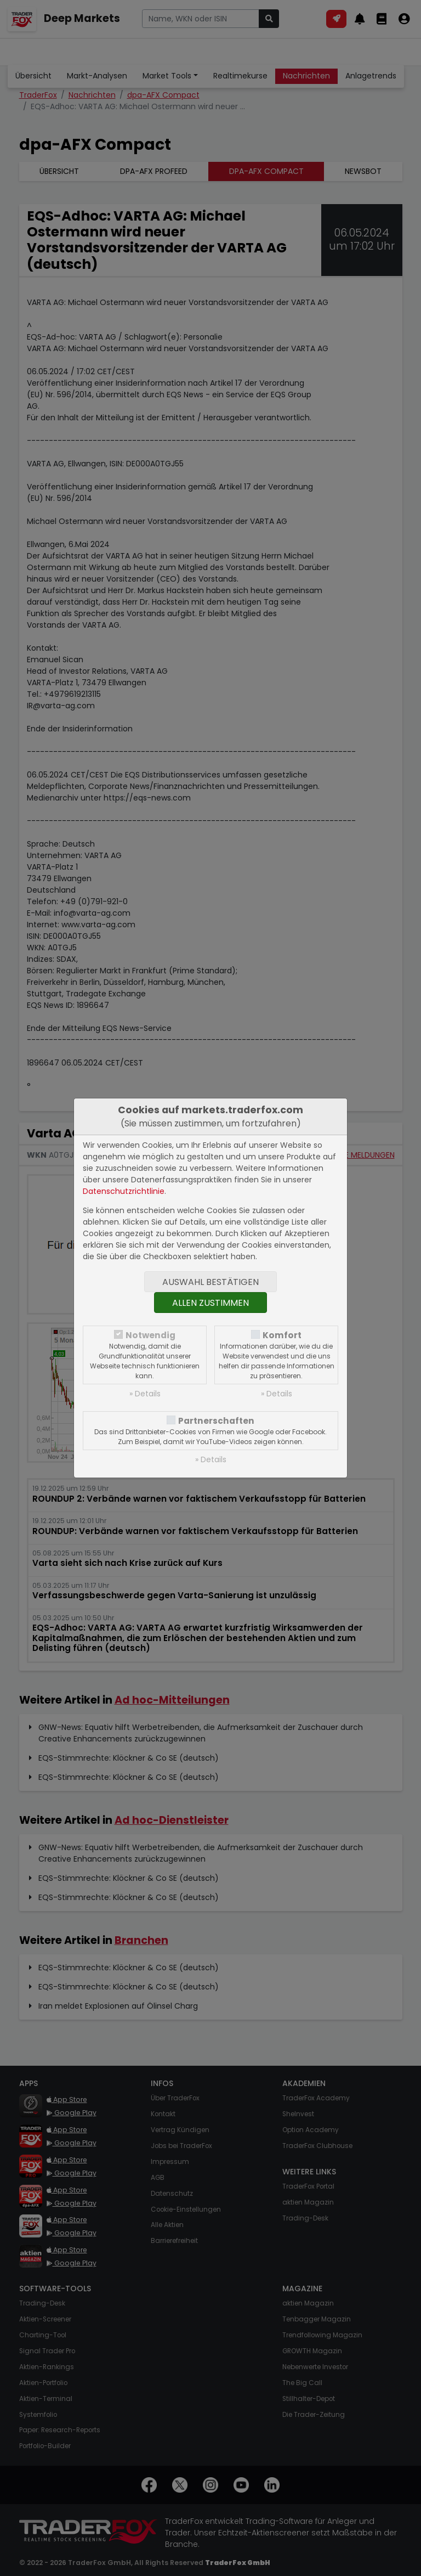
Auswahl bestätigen (210, 1282)
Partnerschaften (216, 1421)
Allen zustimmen (210, 1303)
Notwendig (150, 1335)
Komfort (282, 1335)
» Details (145, 1393)
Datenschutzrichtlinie (123, 1191)
